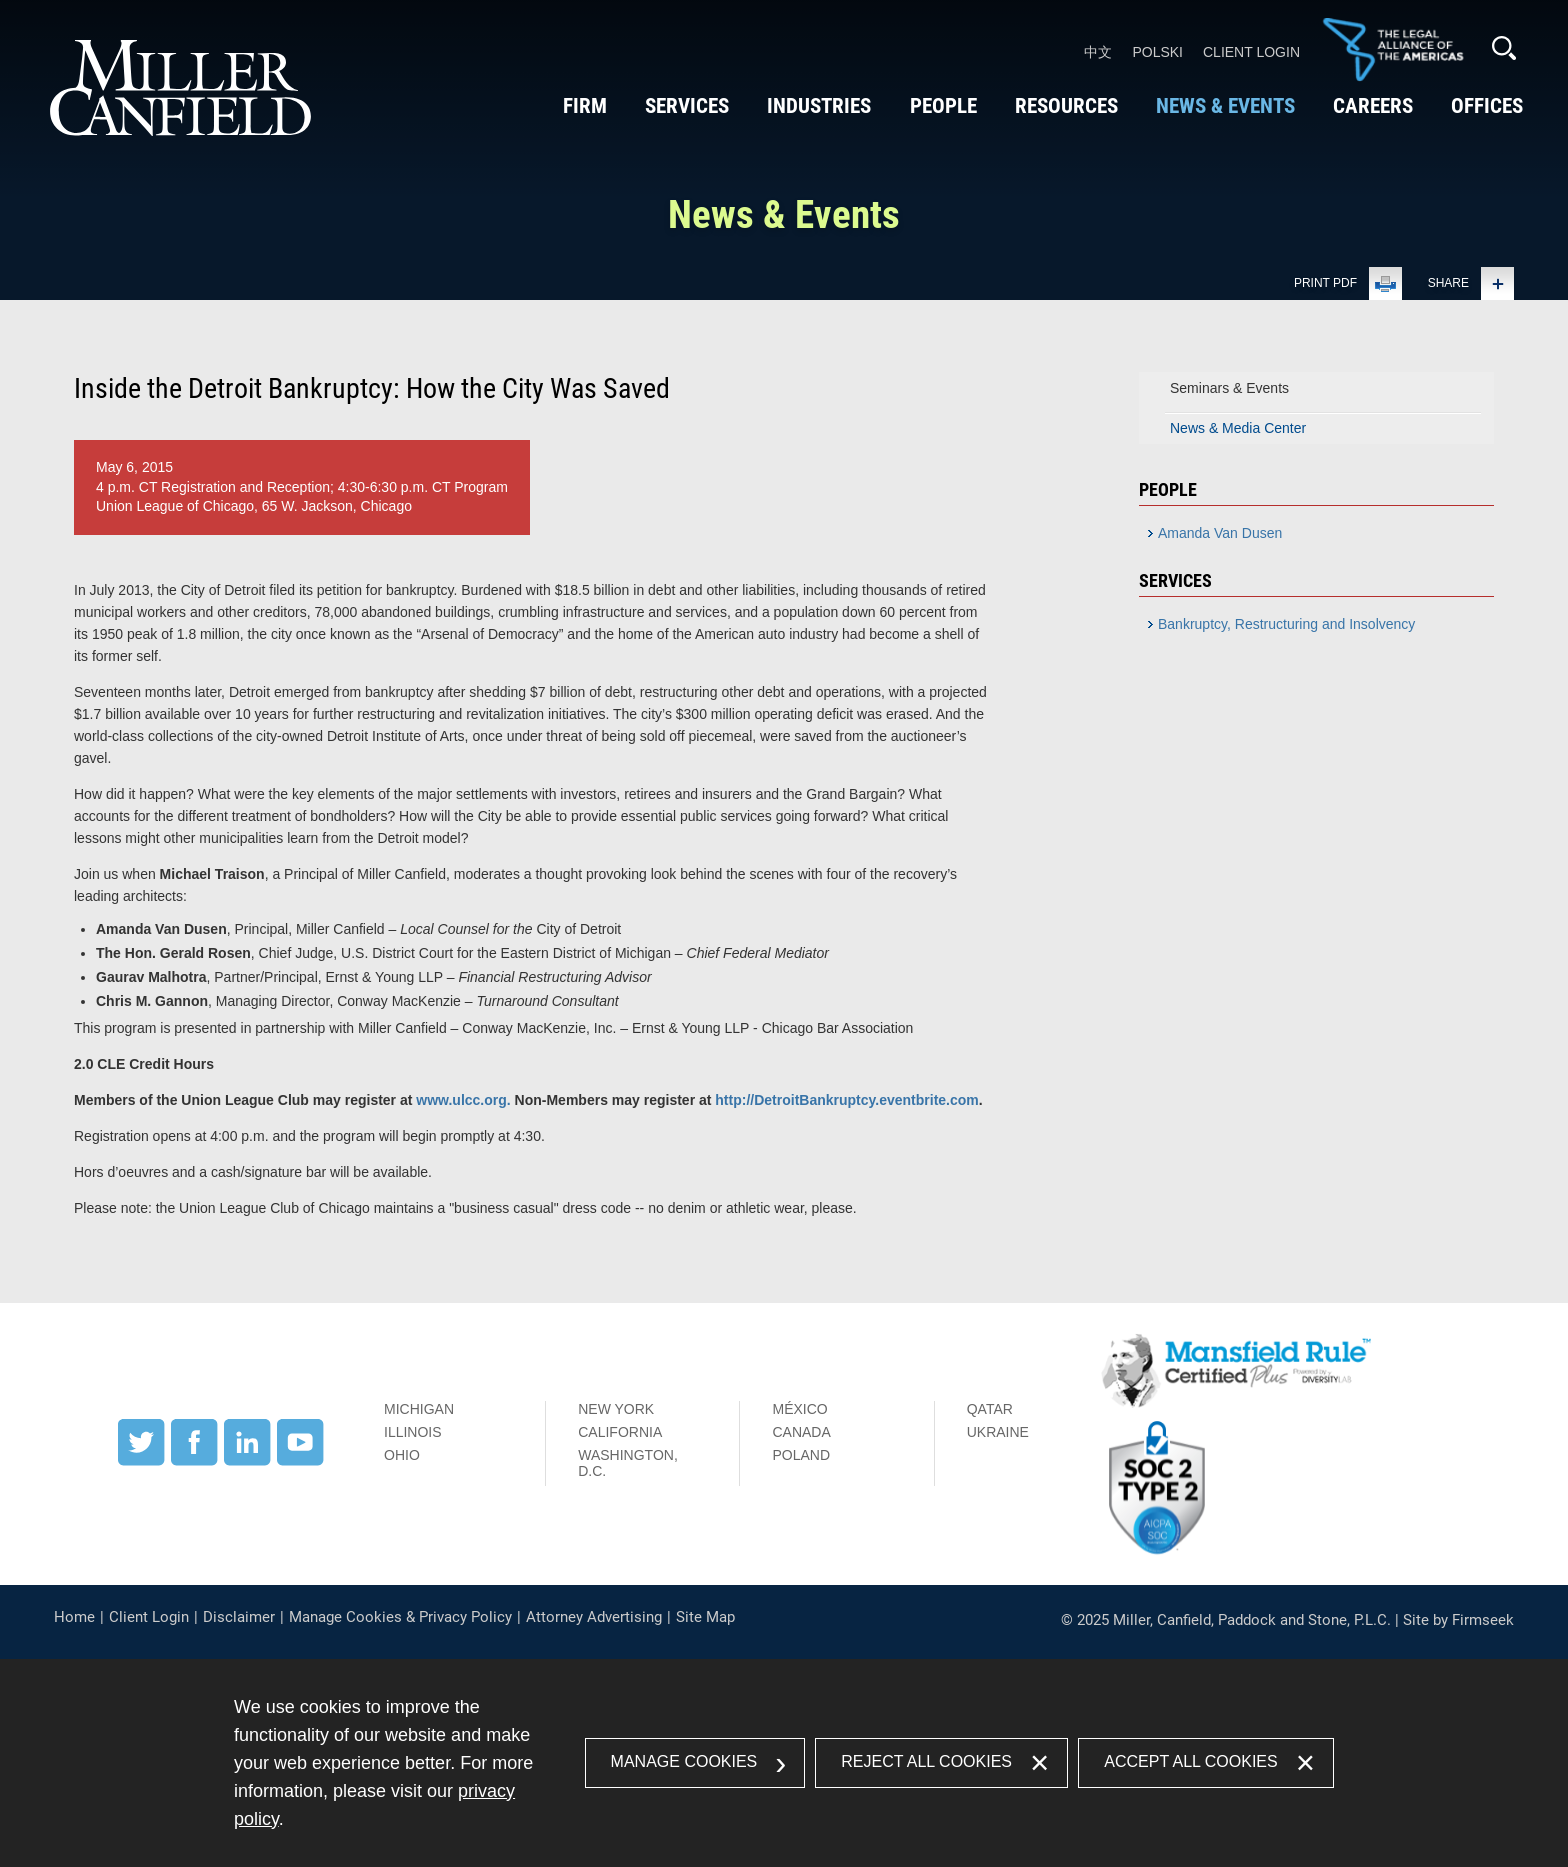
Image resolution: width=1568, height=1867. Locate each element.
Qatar (990, 1409)
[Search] (1504, 48)
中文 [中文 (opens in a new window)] (1098, 52)
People (942, 106)
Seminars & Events (1229, 388)
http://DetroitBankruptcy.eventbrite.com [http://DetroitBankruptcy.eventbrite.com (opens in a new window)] (846, 1100)
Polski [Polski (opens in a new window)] (1157, 52)
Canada (801, 1432)
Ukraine (998, 1432)
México (799, 1409)
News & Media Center (1238, 428)
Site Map (705, 1617)
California (620, 1432)
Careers (1372, 106)
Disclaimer (239, 1617)
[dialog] (784, 1763)
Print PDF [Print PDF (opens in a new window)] (1325, 283)
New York (616, 1409)
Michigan (419, 1409)
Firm (584, 106)
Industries (818, 106)
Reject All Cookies (926, 1761)
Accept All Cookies (1190, 1761)
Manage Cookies (684, 1761)
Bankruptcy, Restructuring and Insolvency (1286, 624)
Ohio (402, 1455)
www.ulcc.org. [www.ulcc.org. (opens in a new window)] (463, 1100)
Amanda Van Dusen (1220, 533)
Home (74, 1617)
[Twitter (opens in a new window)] (141, 1461)
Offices (1486, 106)
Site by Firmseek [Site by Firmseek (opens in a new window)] (1458, 1620)
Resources (1065, 106)
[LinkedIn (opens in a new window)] (247, 1461)
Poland (801, 1455)
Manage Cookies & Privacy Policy (400, 1617)
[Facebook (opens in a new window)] (194, 1461)
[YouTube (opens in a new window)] (300, 1461)
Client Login (1251, 52)
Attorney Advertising (594, 1617)
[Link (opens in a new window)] (1393, 77)
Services (686, 106)
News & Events (1224, 106)
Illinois (413, 1432)
